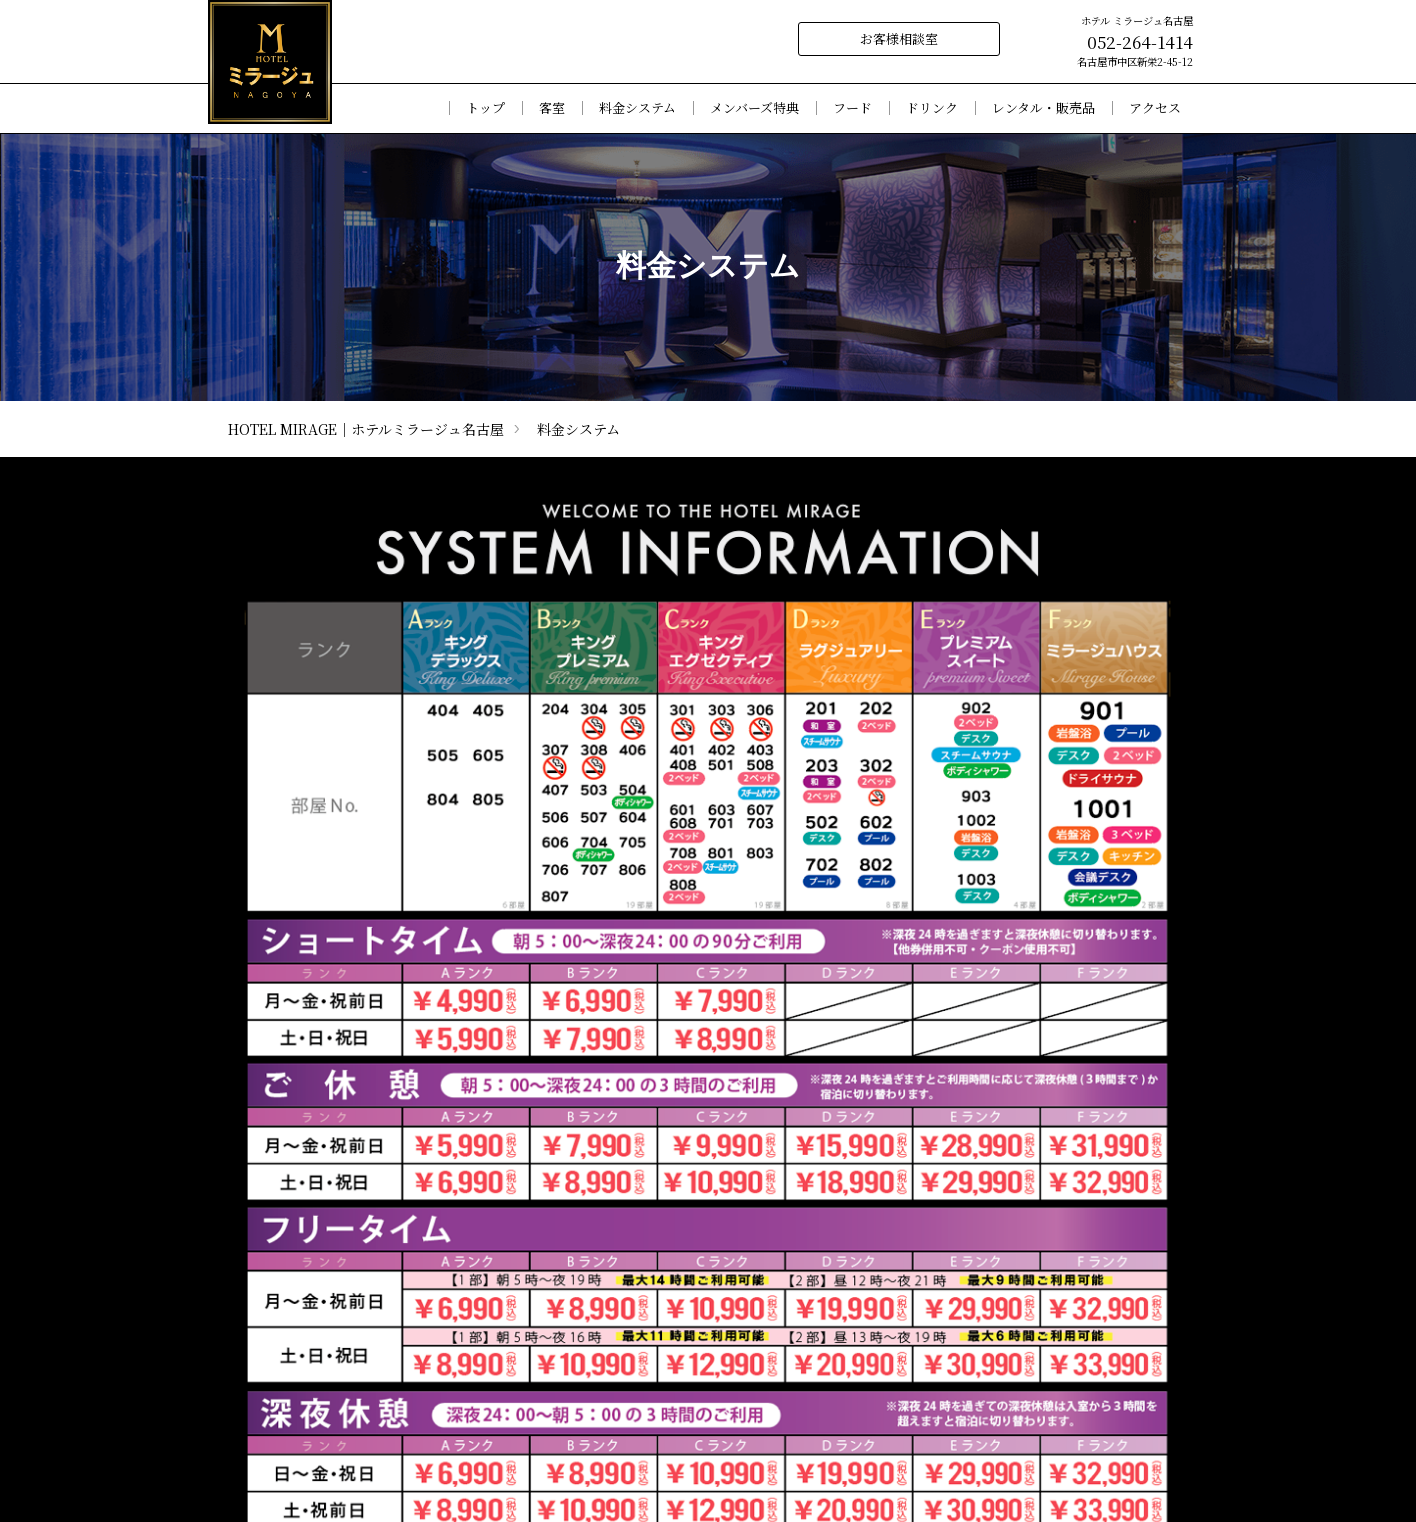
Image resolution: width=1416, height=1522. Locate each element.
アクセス (1155, 108)
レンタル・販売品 (1043, 108)
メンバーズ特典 (754, 108)
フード (852, 108)
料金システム (637, 108)
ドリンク (932, 108)
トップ (485, 108)
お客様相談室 (899, 38)
